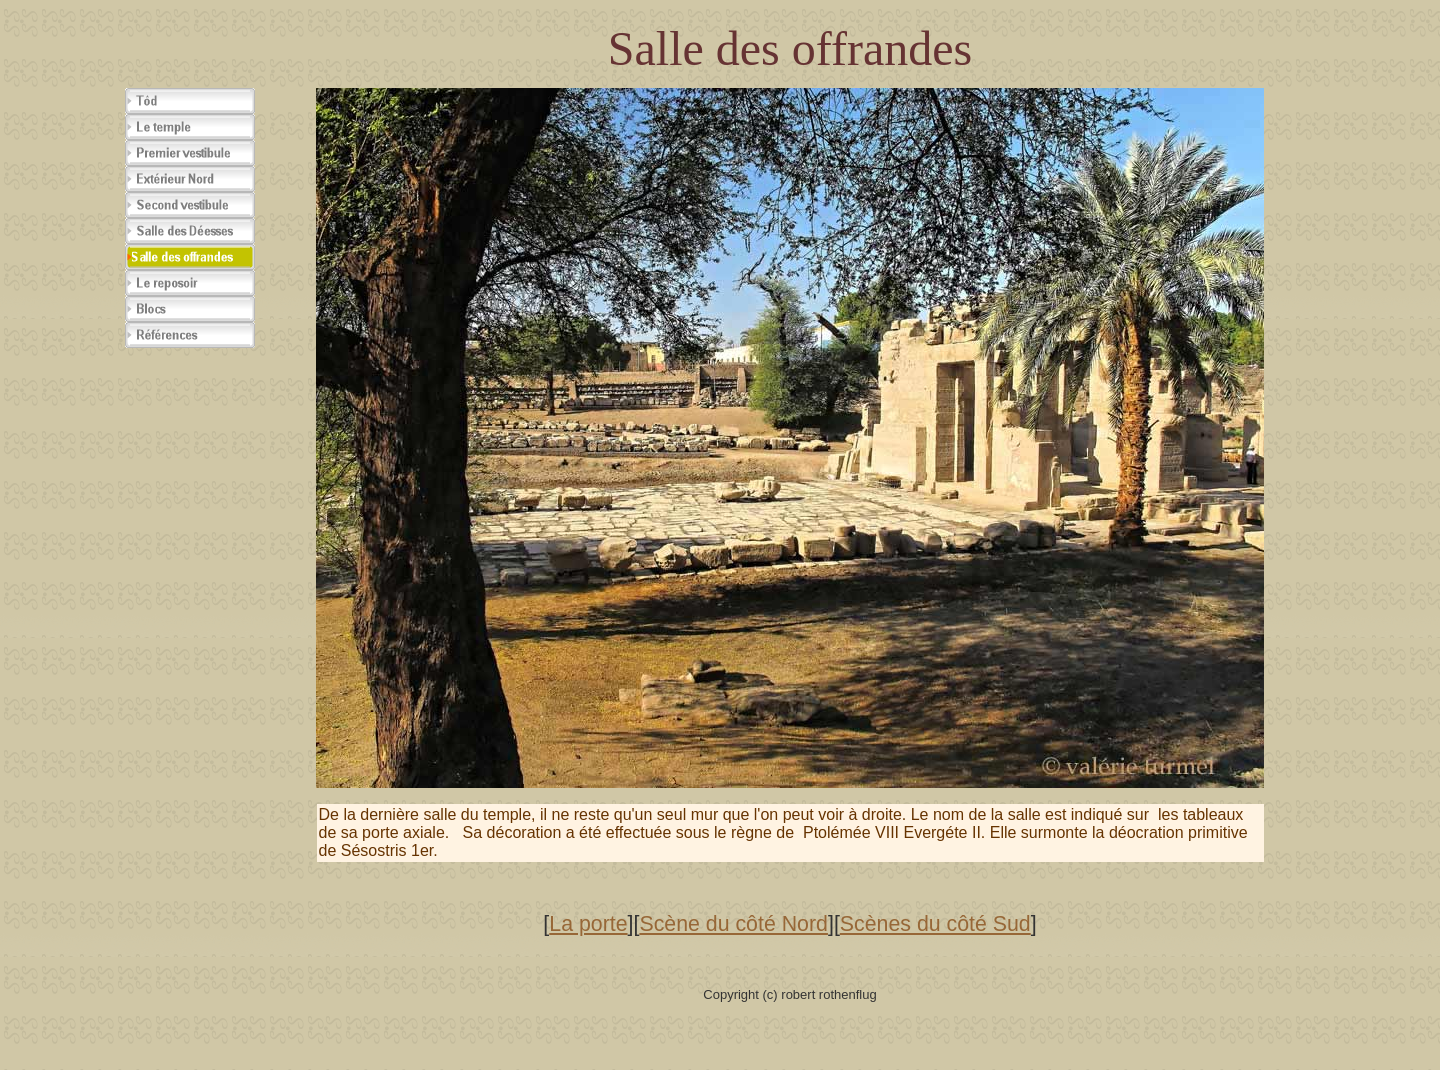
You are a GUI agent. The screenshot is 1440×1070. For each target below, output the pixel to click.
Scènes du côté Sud (935, 924)
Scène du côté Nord (733, 924)
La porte (588, 924)
